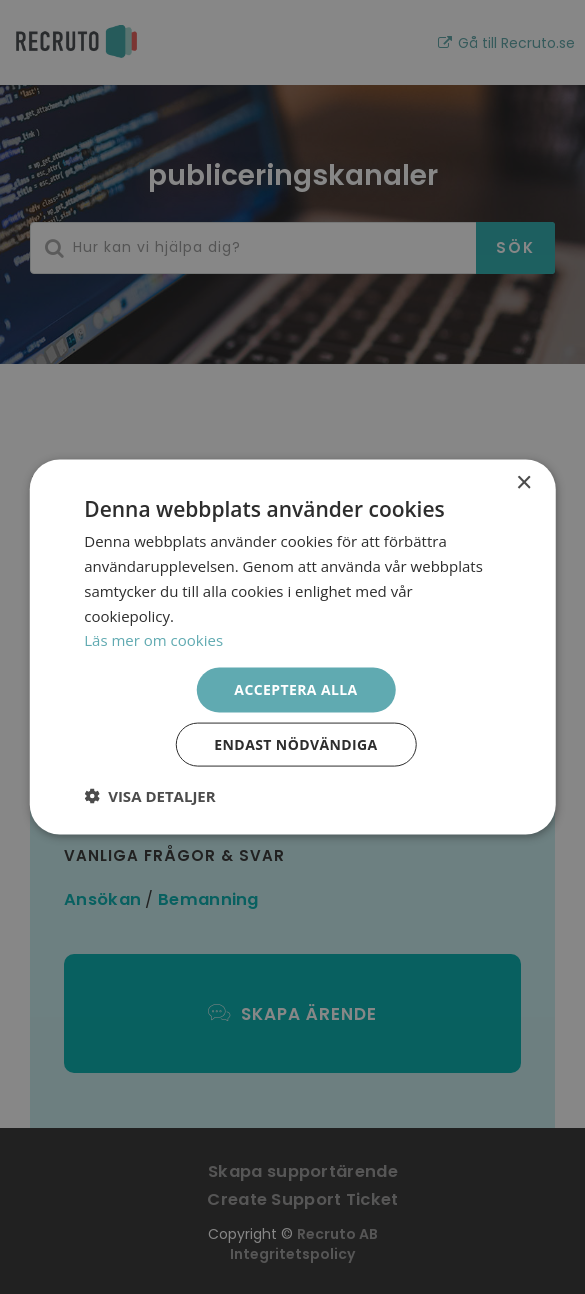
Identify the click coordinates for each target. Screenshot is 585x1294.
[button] (149, 795)
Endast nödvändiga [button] (295, 743)
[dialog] (292, 647)
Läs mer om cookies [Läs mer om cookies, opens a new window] (153, 640)
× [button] (523, 483)
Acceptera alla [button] (295, 689)
